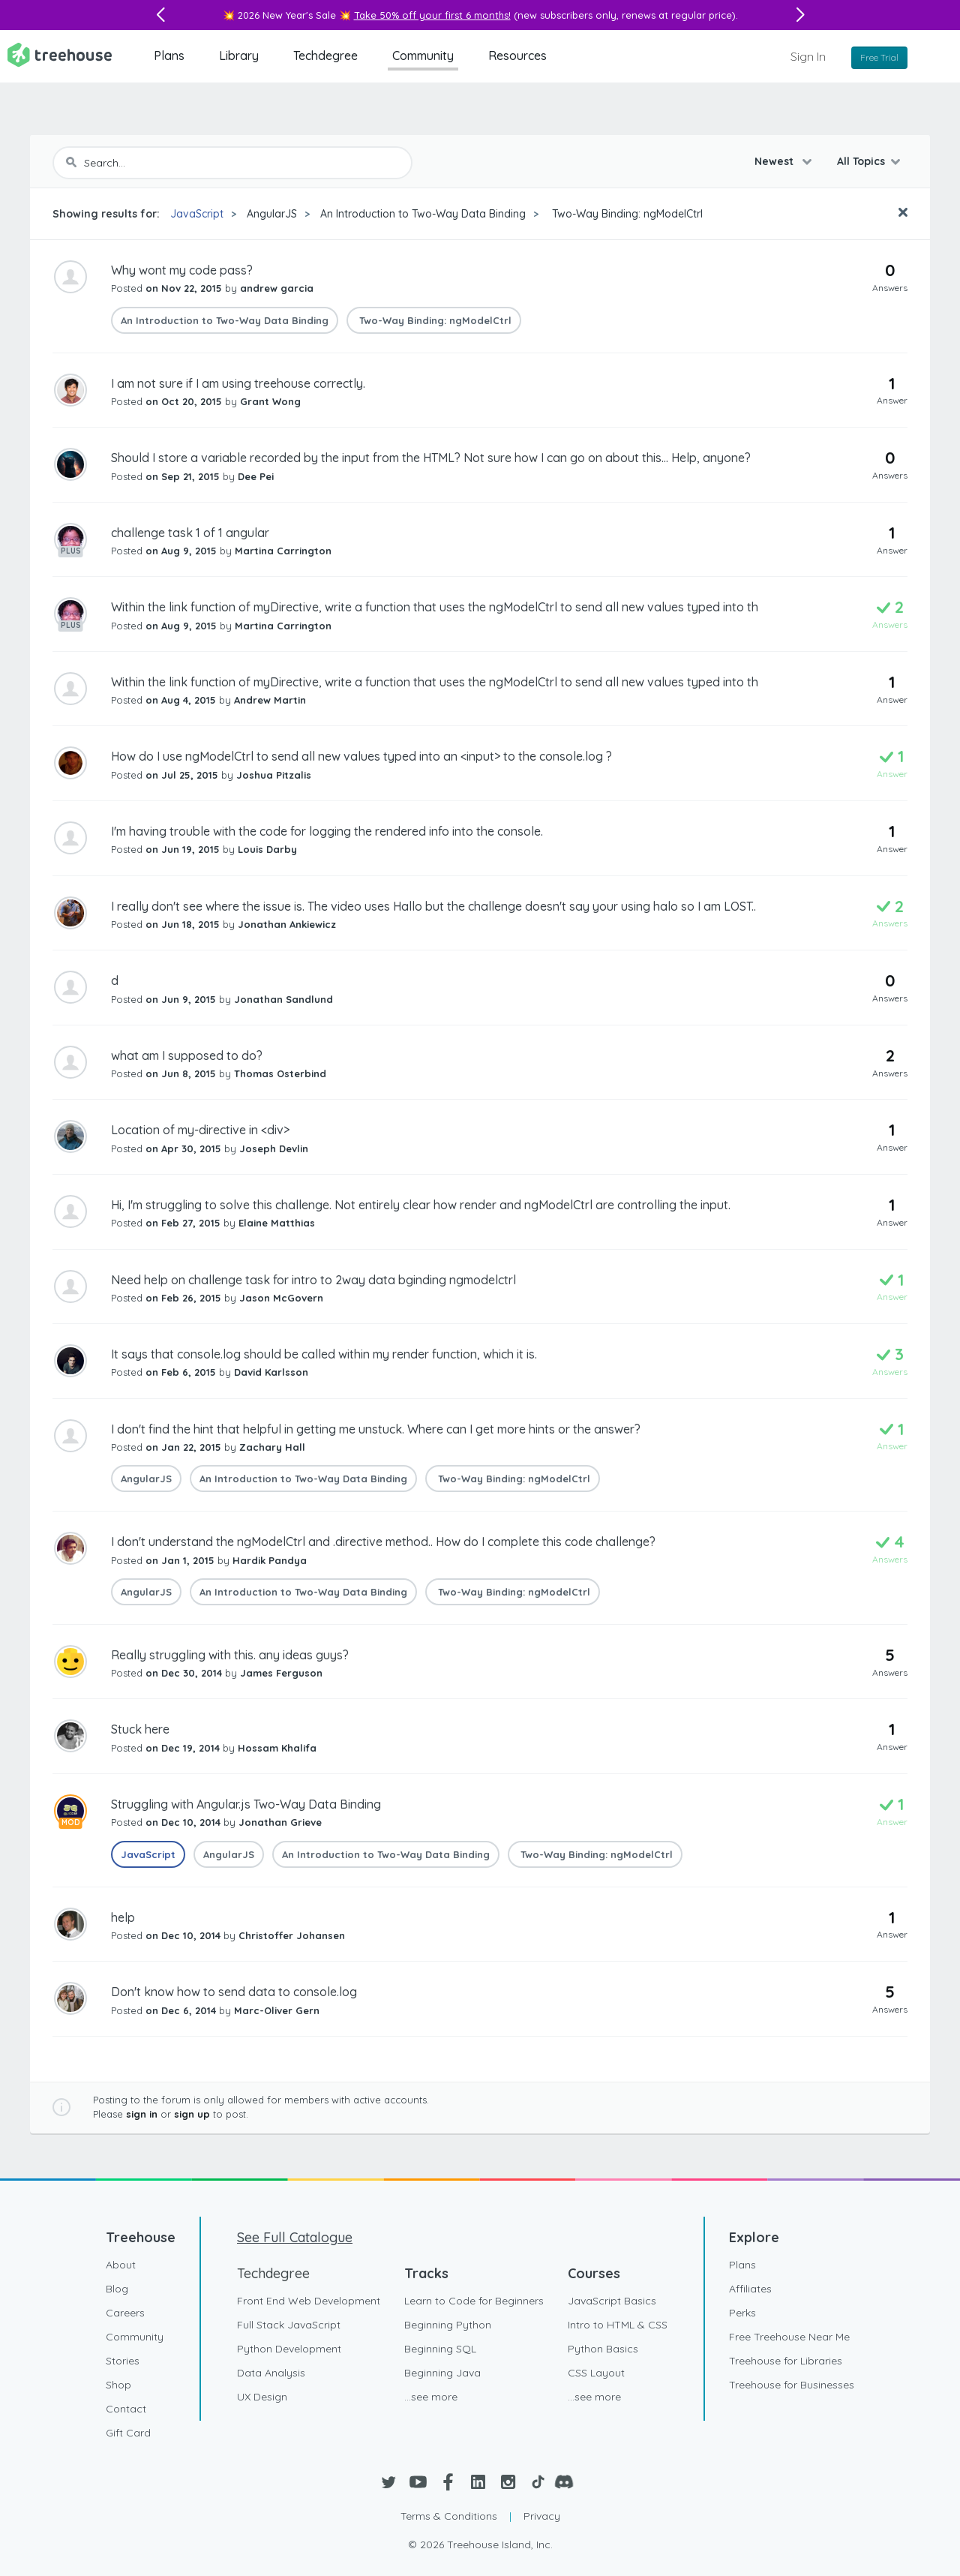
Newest (775, 161)
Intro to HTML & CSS (618, 2324)
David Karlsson (271, 1372)
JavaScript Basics (612, 2300)
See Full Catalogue (294, 2237)
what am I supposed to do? (186, 1055)
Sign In (808, 56)
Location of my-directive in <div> (200, 1129)
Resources (517, 55)
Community (423, 55)
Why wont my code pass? (182, 270)
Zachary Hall (272, 1447)
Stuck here (140, 1729)
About (121, 2264)
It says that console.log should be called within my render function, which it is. (324, 1354)
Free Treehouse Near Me (789, 2336)
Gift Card (128, 2432)
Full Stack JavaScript (288, 2324)
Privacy (542, 2516)
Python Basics (603, 2348)
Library (239, 55)
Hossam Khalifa (277, 1748)
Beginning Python (447, 2324)
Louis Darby (267, 849)
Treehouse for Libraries (785, 2360)
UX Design (262, 2396)
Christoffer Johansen (291, 1935)
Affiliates (750, 2288)
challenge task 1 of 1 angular (190, 532)
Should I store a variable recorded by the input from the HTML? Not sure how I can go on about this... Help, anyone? (431, 457)
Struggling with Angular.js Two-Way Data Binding (246, 1804)
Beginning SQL (440, 2348)
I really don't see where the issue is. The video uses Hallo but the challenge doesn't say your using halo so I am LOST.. (433, 906)
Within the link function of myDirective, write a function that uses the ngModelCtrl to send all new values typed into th (434, 606)
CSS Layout (596, 2372)
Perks (742, 2312)
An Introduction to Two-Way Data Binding (423, 214)
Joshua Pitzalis (273, 775)
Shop (118, 2384)
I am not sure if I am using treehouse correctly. (238, 383)
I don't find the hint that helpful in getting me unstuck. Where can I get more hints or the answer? (375, 1429)
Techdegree (325, 55)
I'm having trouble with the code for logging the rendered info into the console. (327, 831)
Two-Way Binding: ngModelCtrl (626, 214)
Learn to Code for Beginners (474, 2300)
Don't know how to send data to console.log (234, 1991)
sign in (142, 2114)
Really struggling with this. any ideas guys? (230, 1654)
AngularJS (272, 214)
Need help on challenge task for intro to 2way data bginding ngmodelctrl (313, 1279)
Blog (117, 2288)
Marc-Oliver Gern (277, 2010)
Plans (169, 55)
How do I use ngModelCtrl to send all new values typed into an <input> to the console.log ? (361, 756)
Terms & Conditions (448, 2516)
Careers (125, 2312)
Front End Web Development (308, 2300)
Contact (126, 2408)
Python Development (289, 2348)
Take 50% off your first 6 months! (432, 15)
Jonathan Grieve (280, 1822)
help (123, 1917)
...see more (431, 2396)
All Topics (861, 161)
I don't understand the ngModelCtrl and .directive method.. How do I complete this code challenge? (383, 1541)
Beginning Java (442, 2372)
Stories (123, 2360)
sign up (192, 2114)
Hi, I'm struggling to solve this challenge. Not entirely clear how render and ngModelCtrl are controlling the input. (420, 1204)
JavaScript (197, 214)
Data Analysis (271, 2372)
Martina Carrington (283, 551)
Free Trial (879, 57)
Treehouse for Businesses (791, 2384)
